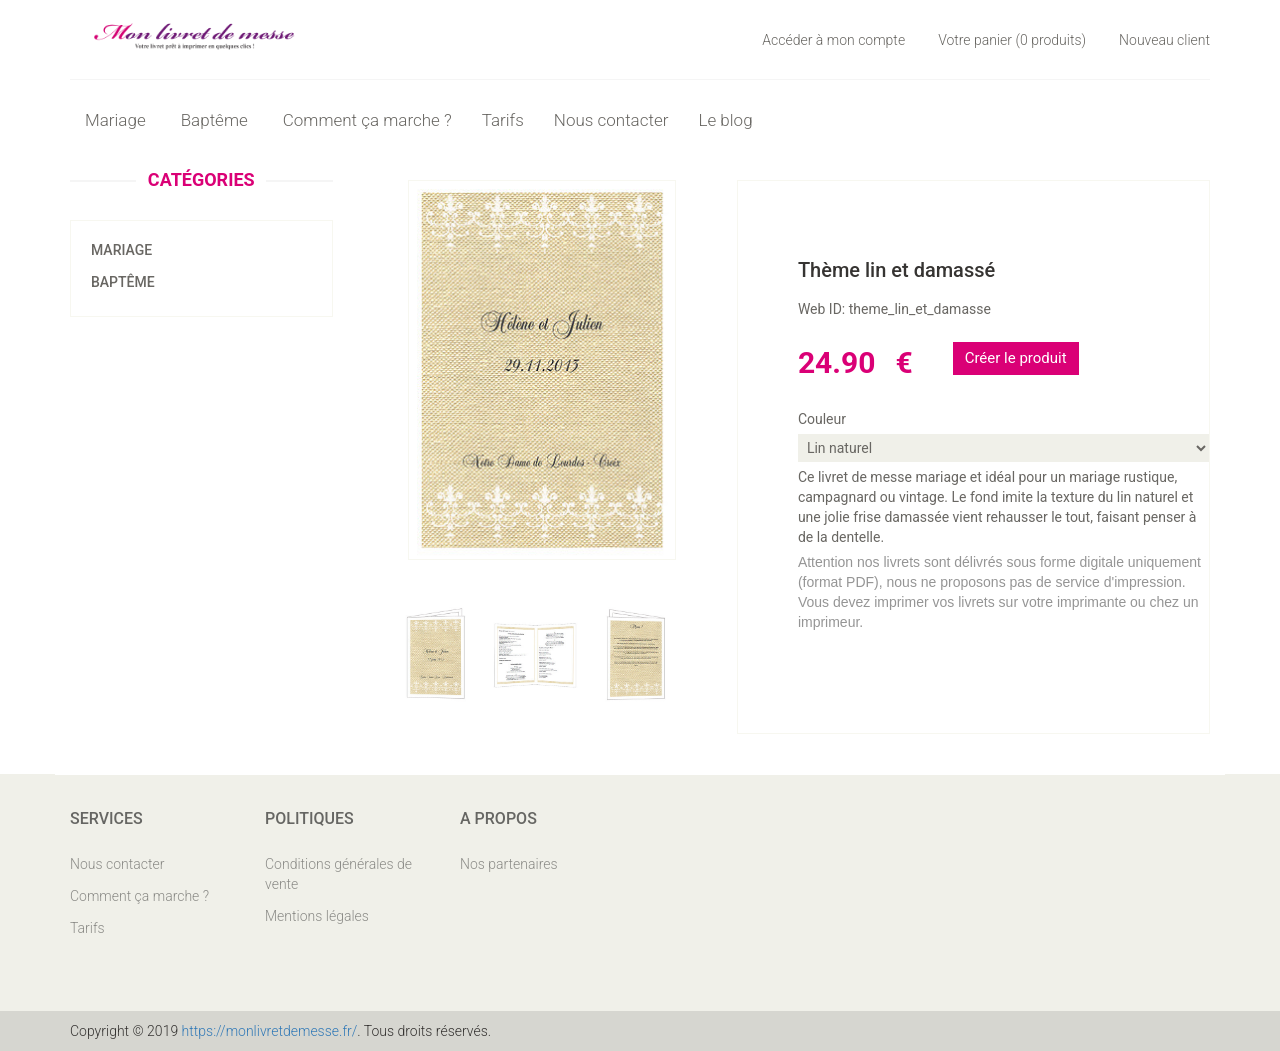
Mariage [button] (118, 120)
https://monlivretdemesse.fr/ (270, 1031)
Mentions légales (317, 916)
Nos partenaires (509, 864)
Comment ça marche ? (367, 120)
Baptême (123, 282)
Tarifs (503, 120)
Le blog (725, 120)
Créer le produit (1016, 358)
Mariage (121, 250)
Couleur (822, 419)
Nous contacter (611, 120)
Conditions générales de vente (338, 874)
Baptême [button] (217, 120)
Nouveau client (1164, 40)
